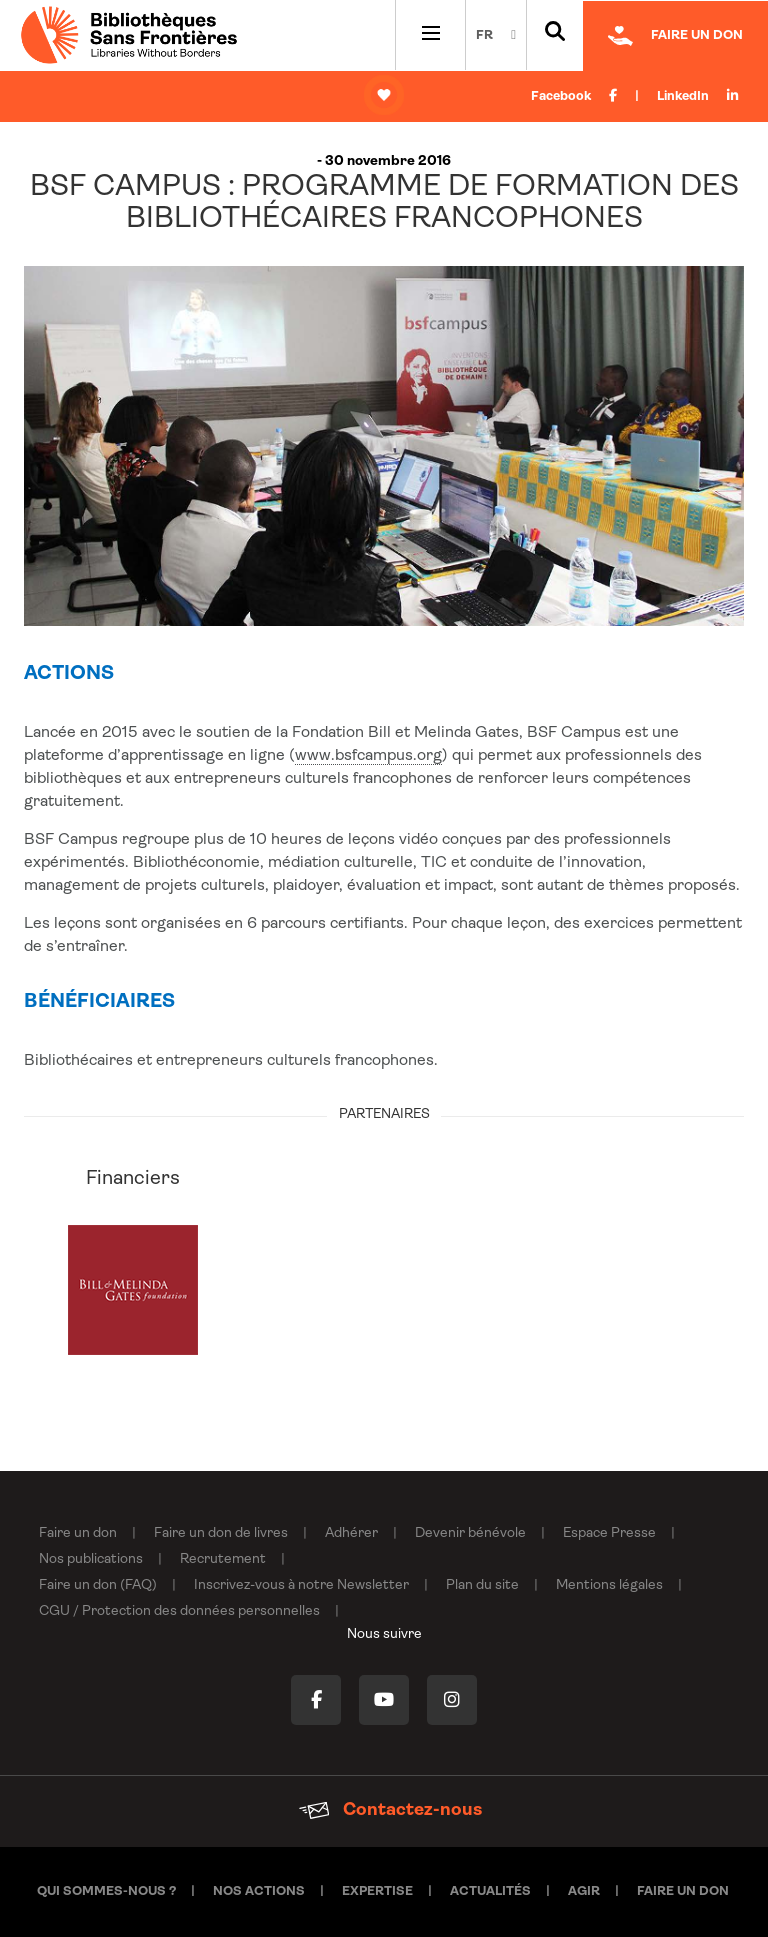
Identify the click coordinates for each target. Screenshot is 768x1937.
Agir (584, 1891)
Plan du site (482, 1585)
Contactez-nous (390, 1810)
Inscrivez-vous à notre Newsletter (301, 1585)
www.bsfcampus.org (368, 756)
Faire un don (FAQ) (98, 1585)
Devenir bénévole (470, 1533)
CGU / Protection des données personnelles (179, 1611)
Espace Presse (609, 1533)
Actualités (490, 1891)
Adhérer (351, 1533)
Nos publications (91, 1559)
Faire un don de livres (221, 1533)
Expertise (377, 1891)
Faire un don (78, 1533)
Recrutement (223, 1559)
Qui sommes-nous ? (106, 1891)
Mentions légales (609, 1585)
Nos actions (259, 1891)
